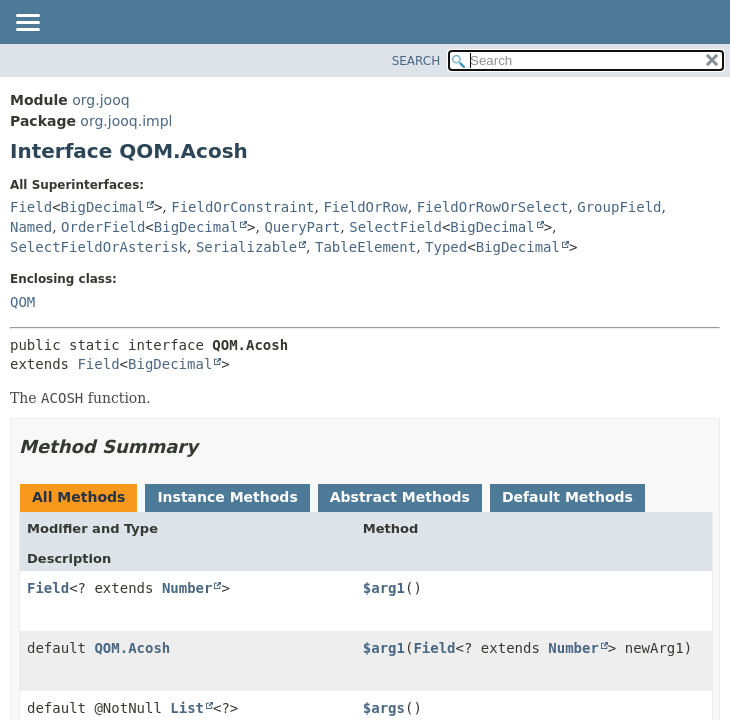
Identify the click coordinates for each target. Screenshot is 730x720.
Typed (446, 247)
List (187, 708)
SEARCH (416, 61)
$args (384, 708)
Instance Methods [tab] (227, 497)
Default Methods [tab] (567, 497)
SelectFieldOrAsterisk (98, 247)
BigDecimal (103, 207)
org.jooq (100, 100)
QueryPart (302, 227)
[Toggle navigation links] (27, 24)
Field (31, 207)
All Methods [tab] (78, 497)
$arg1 (384, 588)
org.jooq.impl (126, 121)
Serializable (246, 247)
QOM (22, 302)
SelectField (395, 227)
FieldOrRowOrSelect (493, 207)
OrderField (103, 227)
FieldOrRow (365, 207)
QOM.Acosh (132, 648)
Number (187, 588)
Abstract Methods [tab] (400, 497)
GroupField (619, 207)
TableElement (365, 247)
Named (31, 227)
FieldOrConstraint (242, 207)
